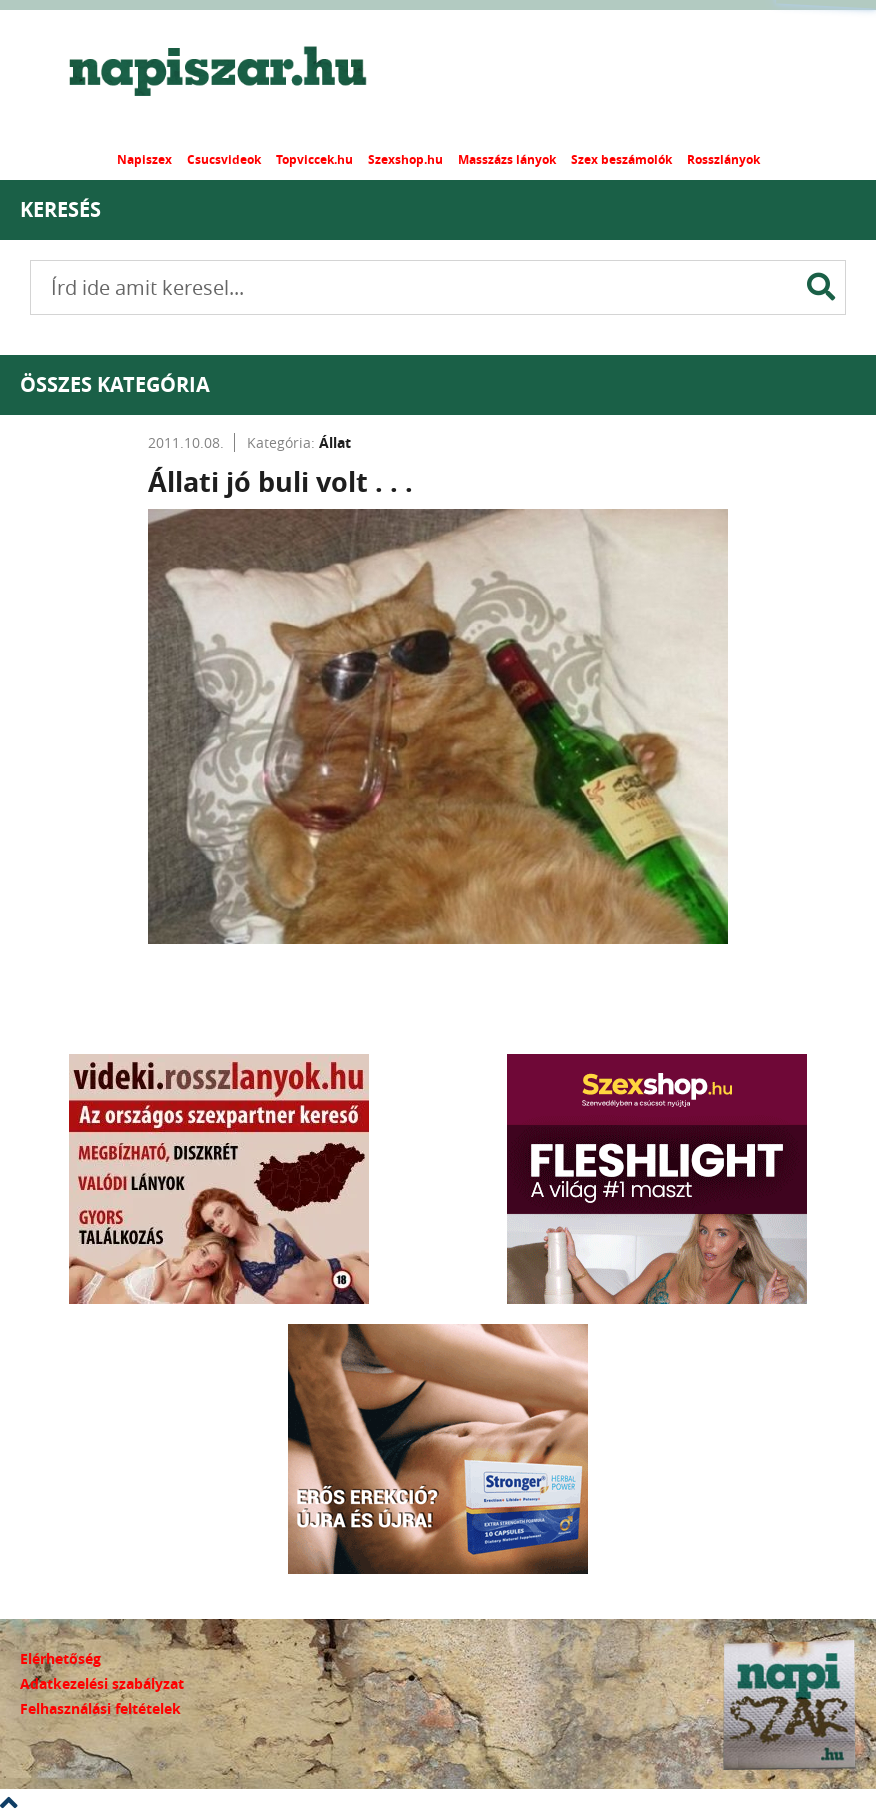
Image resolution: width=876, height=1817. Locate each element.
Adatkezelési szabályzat (102, 1683)
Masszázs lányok (507, 159)
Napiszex (144, 159)
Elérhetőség (60, 1658)
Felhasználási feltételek (100, 1708)
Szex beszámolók (621, 159)
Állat (335, 442)
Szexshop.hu (405, 159)
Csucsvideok (224, 159)
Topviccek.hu (314, 159)
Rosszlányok (723, 159)
